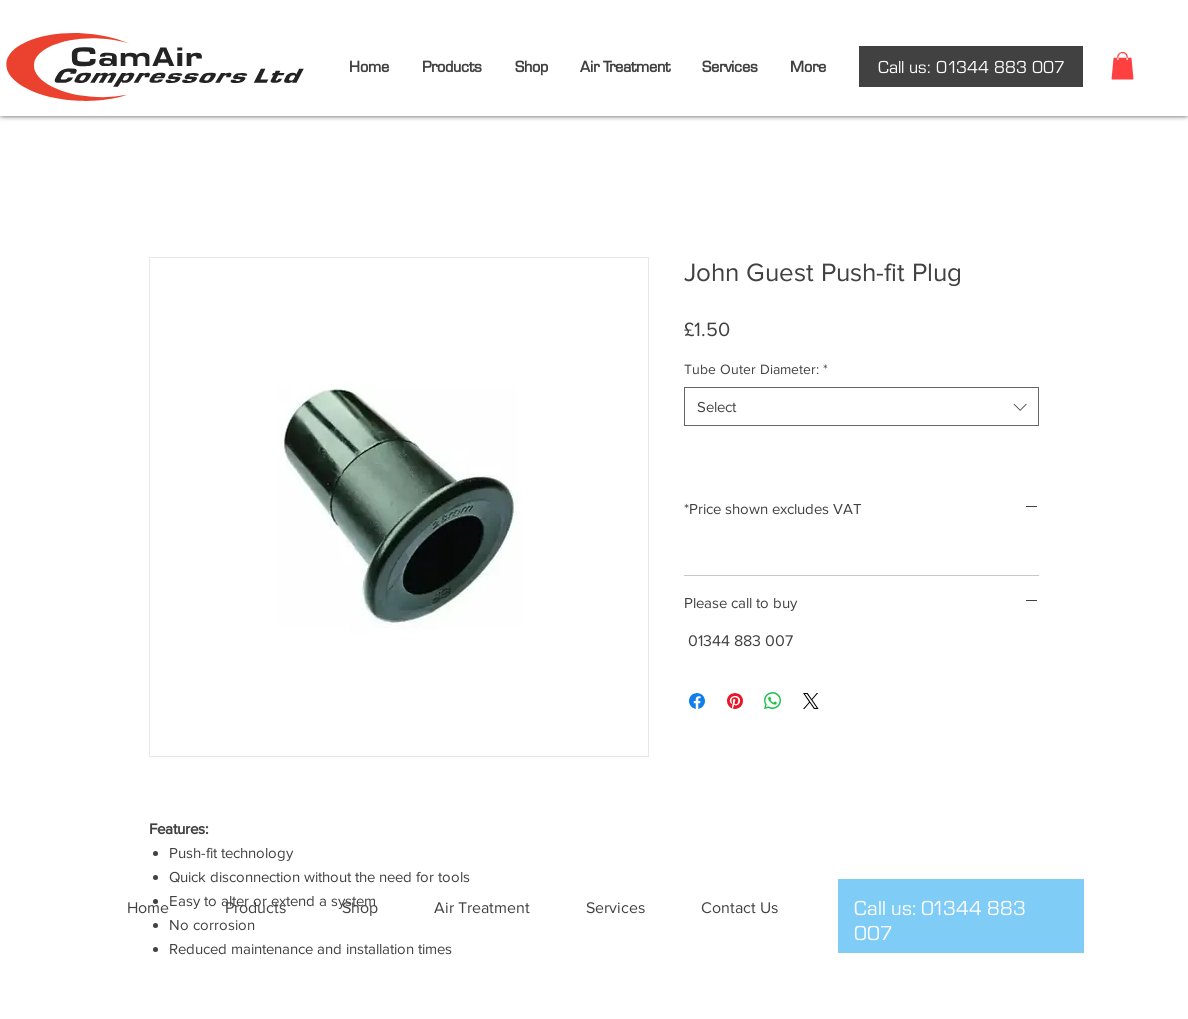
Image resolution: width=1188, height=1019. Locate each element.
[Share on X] (811, 701)
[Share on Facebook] (697, 701)
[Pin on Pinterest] (735, 701)
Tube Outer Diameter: (756, 369)
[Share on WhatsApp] (773, 701)
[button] (1122, 65)
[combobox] (861, 406)
